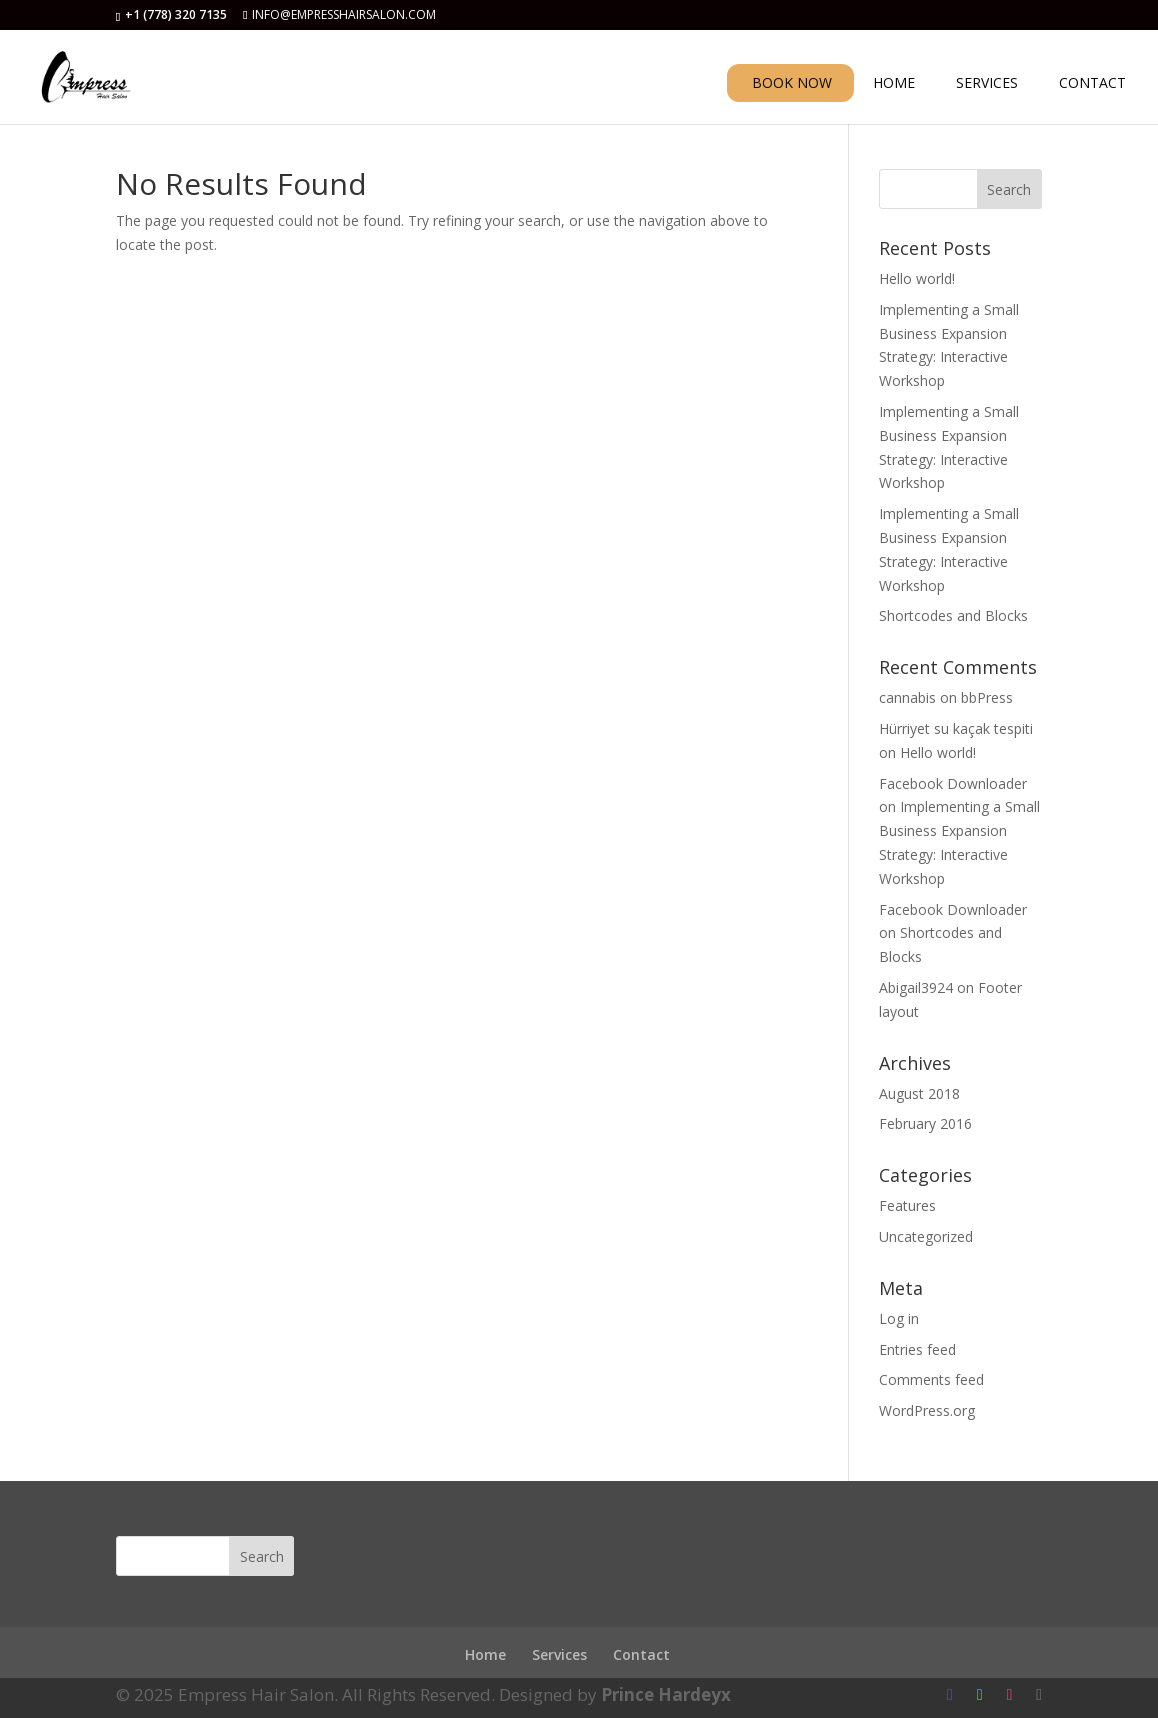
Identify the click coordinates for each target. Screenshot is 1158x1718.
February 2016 (925, 1123)
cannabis (907, 697)
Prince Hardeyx (666, 1694)
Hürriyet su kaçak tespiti (956, 728)
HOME (894, 84)
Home (485, 1654)
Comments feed (931, 1379)
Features (907, 1205)
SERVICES (987, 84)
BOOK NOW (792, 82)
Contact (641, 1654)
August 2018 (919, 1093)
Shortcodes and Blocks (953, 615)
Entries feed (917, 1349)
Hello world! (917, 278)
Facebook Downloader (953, 783)
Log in (899, 1318)
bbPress (987, 697)
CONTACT (1092, 84)
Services (559, 1654)
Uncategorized (926, 1236)
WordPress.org (927, 1410)
